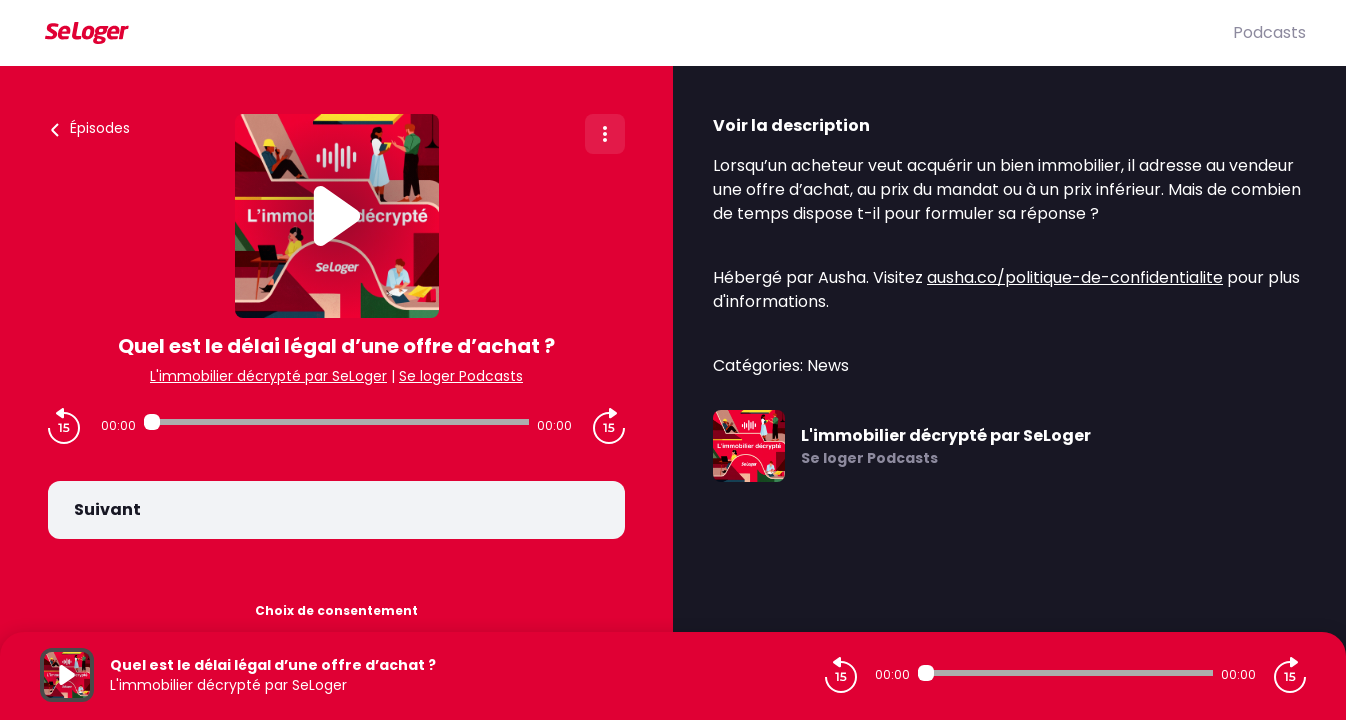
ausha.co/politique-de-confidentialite (1075, 277)
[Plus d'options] (605, 134)
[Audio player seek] (336, 422)
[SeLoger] (636, 33)
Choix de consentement (336, 610)
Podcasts (1269, 32)
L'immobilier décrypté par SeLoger (268, 376)
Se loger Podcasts (461, 376)
